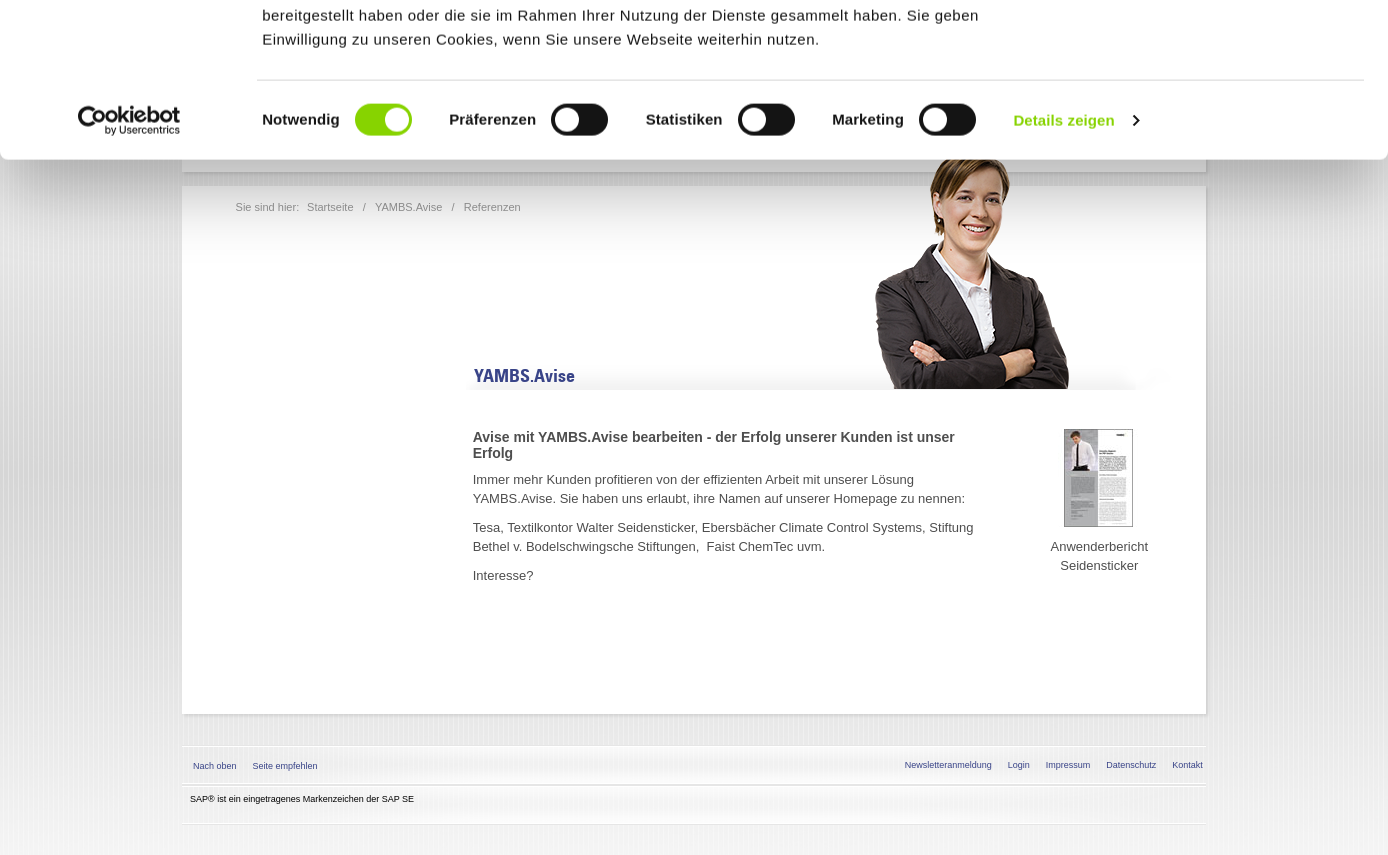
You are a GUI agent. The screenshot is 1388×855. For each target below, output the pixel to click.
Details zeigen (1063, 273)
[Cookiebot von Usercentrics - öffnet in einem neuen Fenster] (129, 274)
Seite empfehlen (285, 766)
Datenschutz (1131, 765)
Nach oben (215, 766)
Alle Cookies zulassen (1221, 49)
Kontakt (1187, 765)
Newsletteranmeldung (948, 765)
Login (1019, 765)
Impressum (1068, 765)
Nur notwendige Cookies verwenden (1221, 117)
